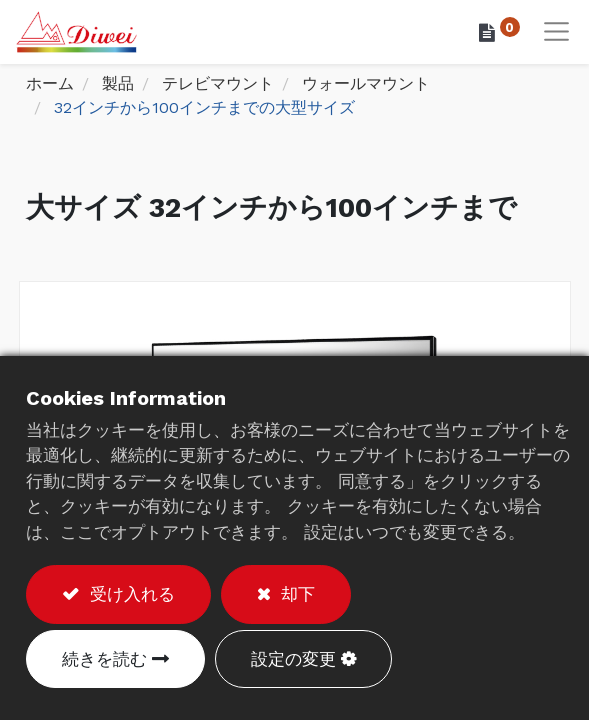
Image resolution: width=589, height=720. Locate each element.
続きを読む (104, 659)
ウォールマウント (366, 83)
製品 (118, 83)
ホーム (50, 83)
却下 (295, 594)
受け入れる (129, 594)
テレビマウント (218, 83)
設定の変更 (293, 659)
